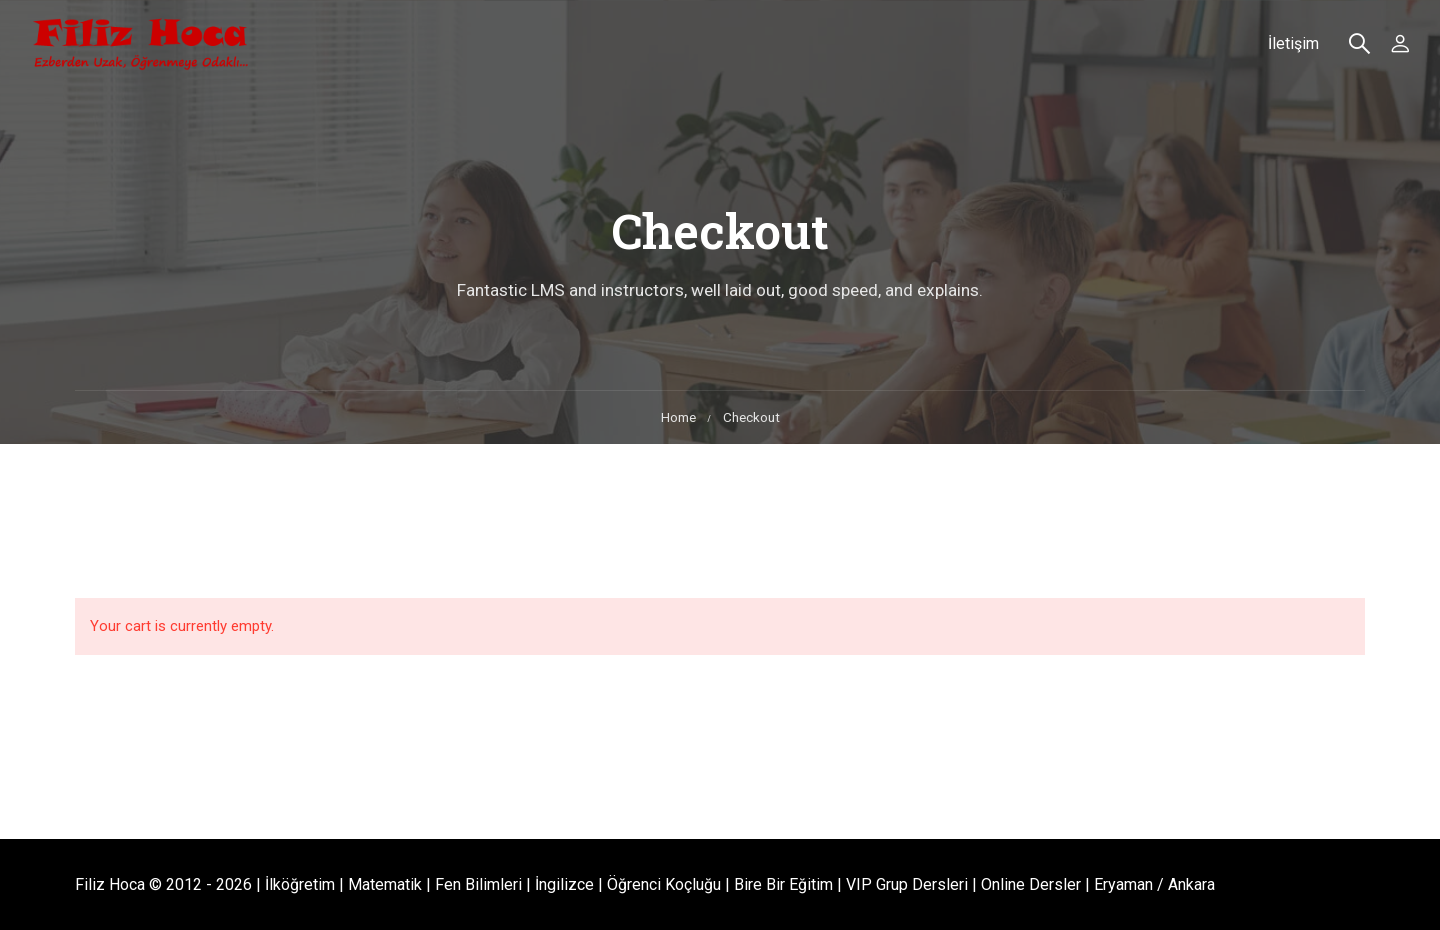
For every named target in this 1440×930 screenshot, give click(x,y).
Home (678, 417)
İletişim (1293, 43)
